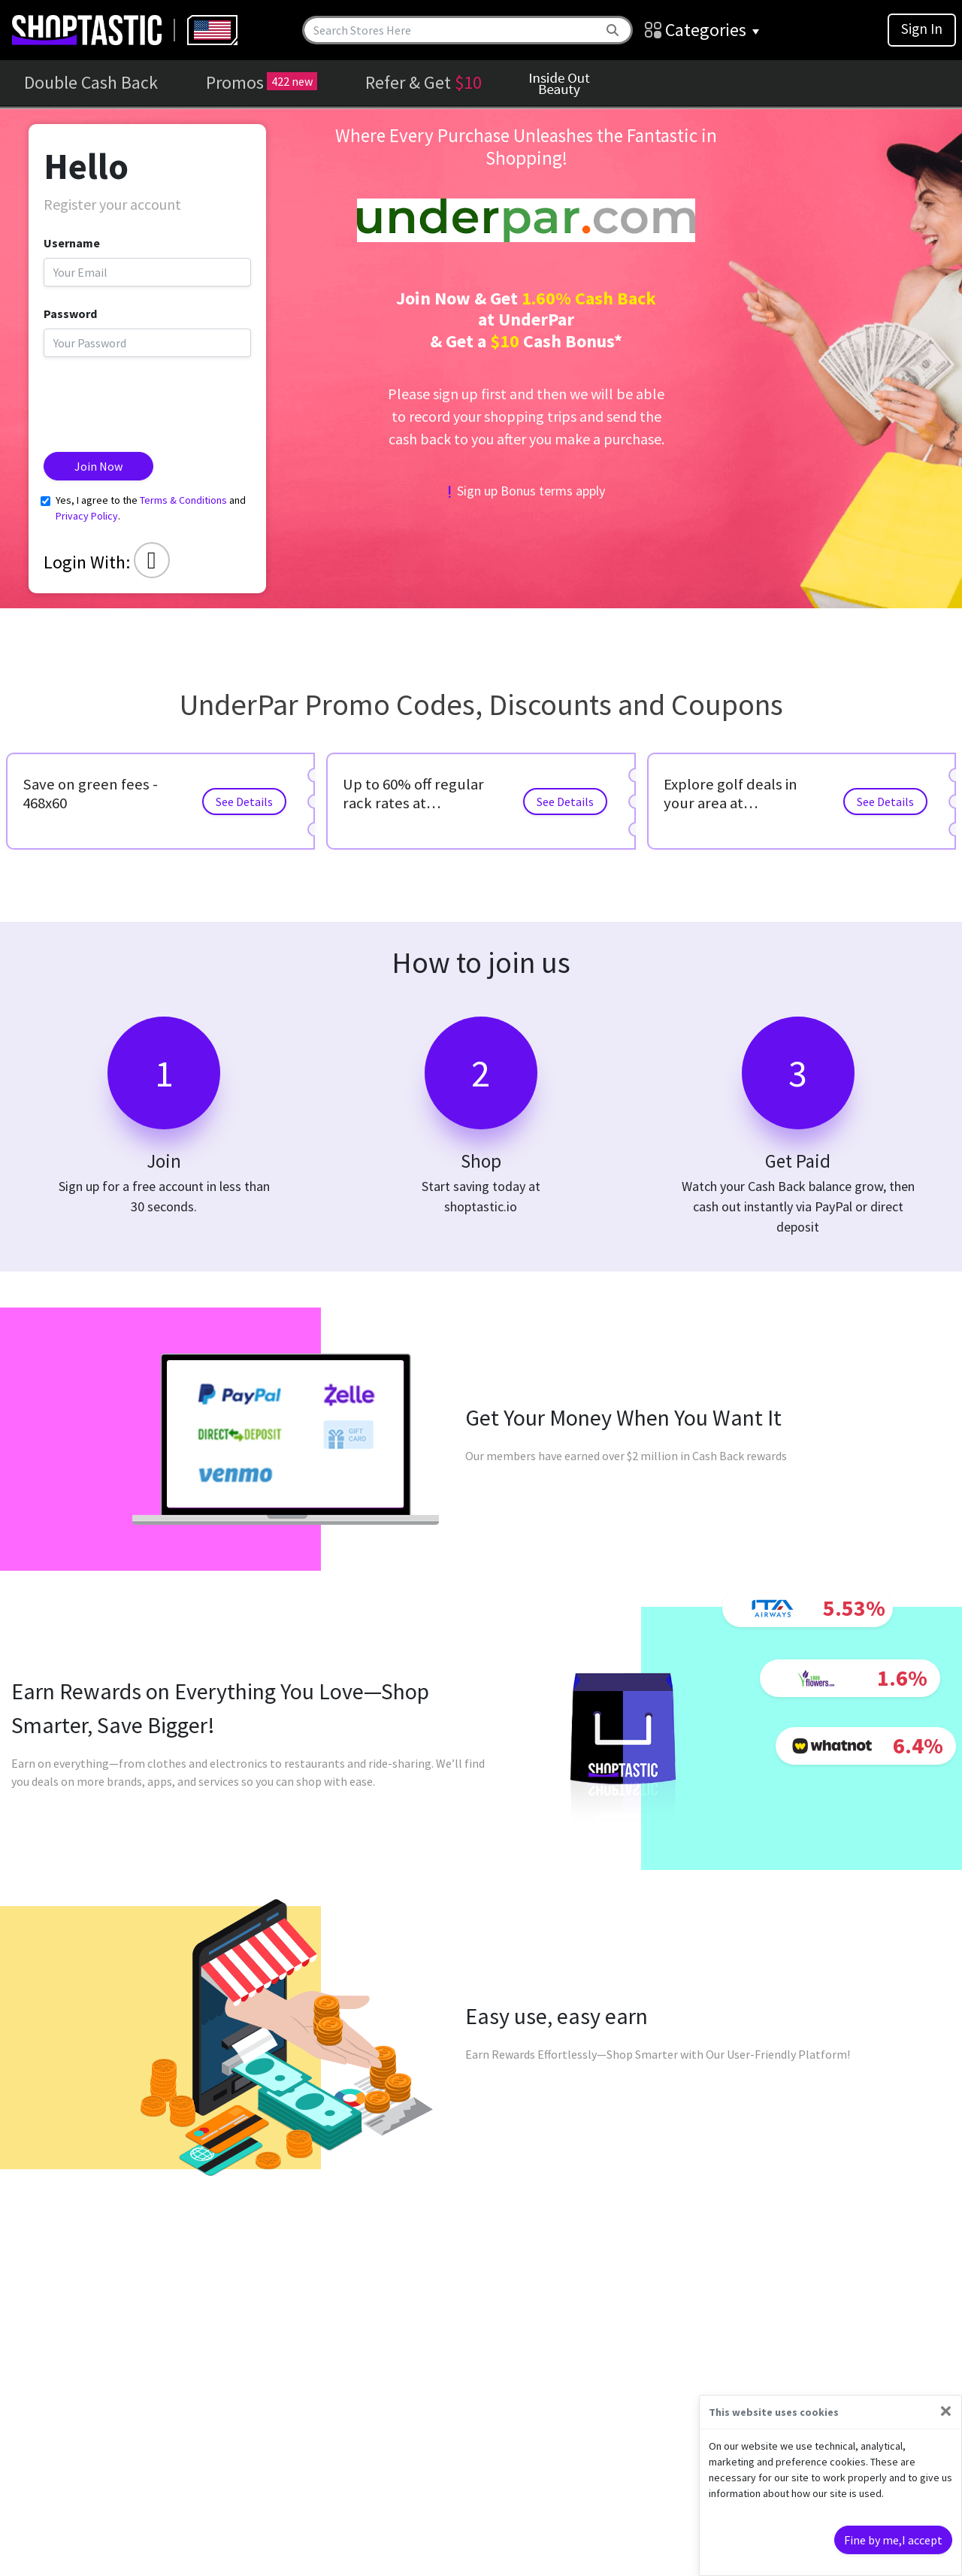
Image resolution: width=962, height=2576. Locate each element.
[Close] (945, 2411)
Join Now (98, 466)
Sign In (921, 29)
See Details (244, 801)
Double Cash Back (91, 82)
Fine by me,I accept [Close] (893, 2539)
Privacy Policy (87, 516)
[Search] (452, 30)
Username (72, 242)
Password (70, 313)
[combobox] (212, 30)
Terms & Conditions (183, 500)
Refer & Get (423, 82)
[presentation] (158, 398)
